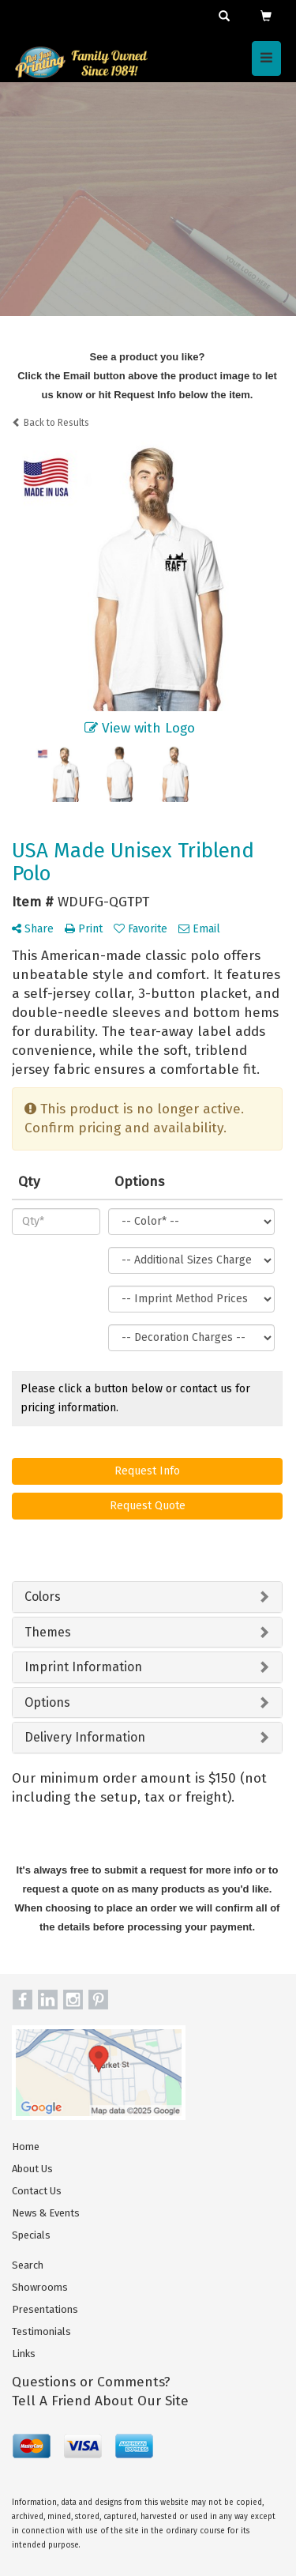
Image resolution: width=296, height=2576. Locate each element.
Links (24, 2353)
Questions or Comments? (91, 2382)
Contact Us (37, 2191)
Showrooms (40, 2287)
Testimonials (41, 2331)
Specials (31, 2235)
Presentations (45, 2309)
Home (25, 2146)
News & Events (46, 2213)
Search (27, 2265)
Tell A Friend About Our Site (100, 2401)
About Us (32, 2169)
